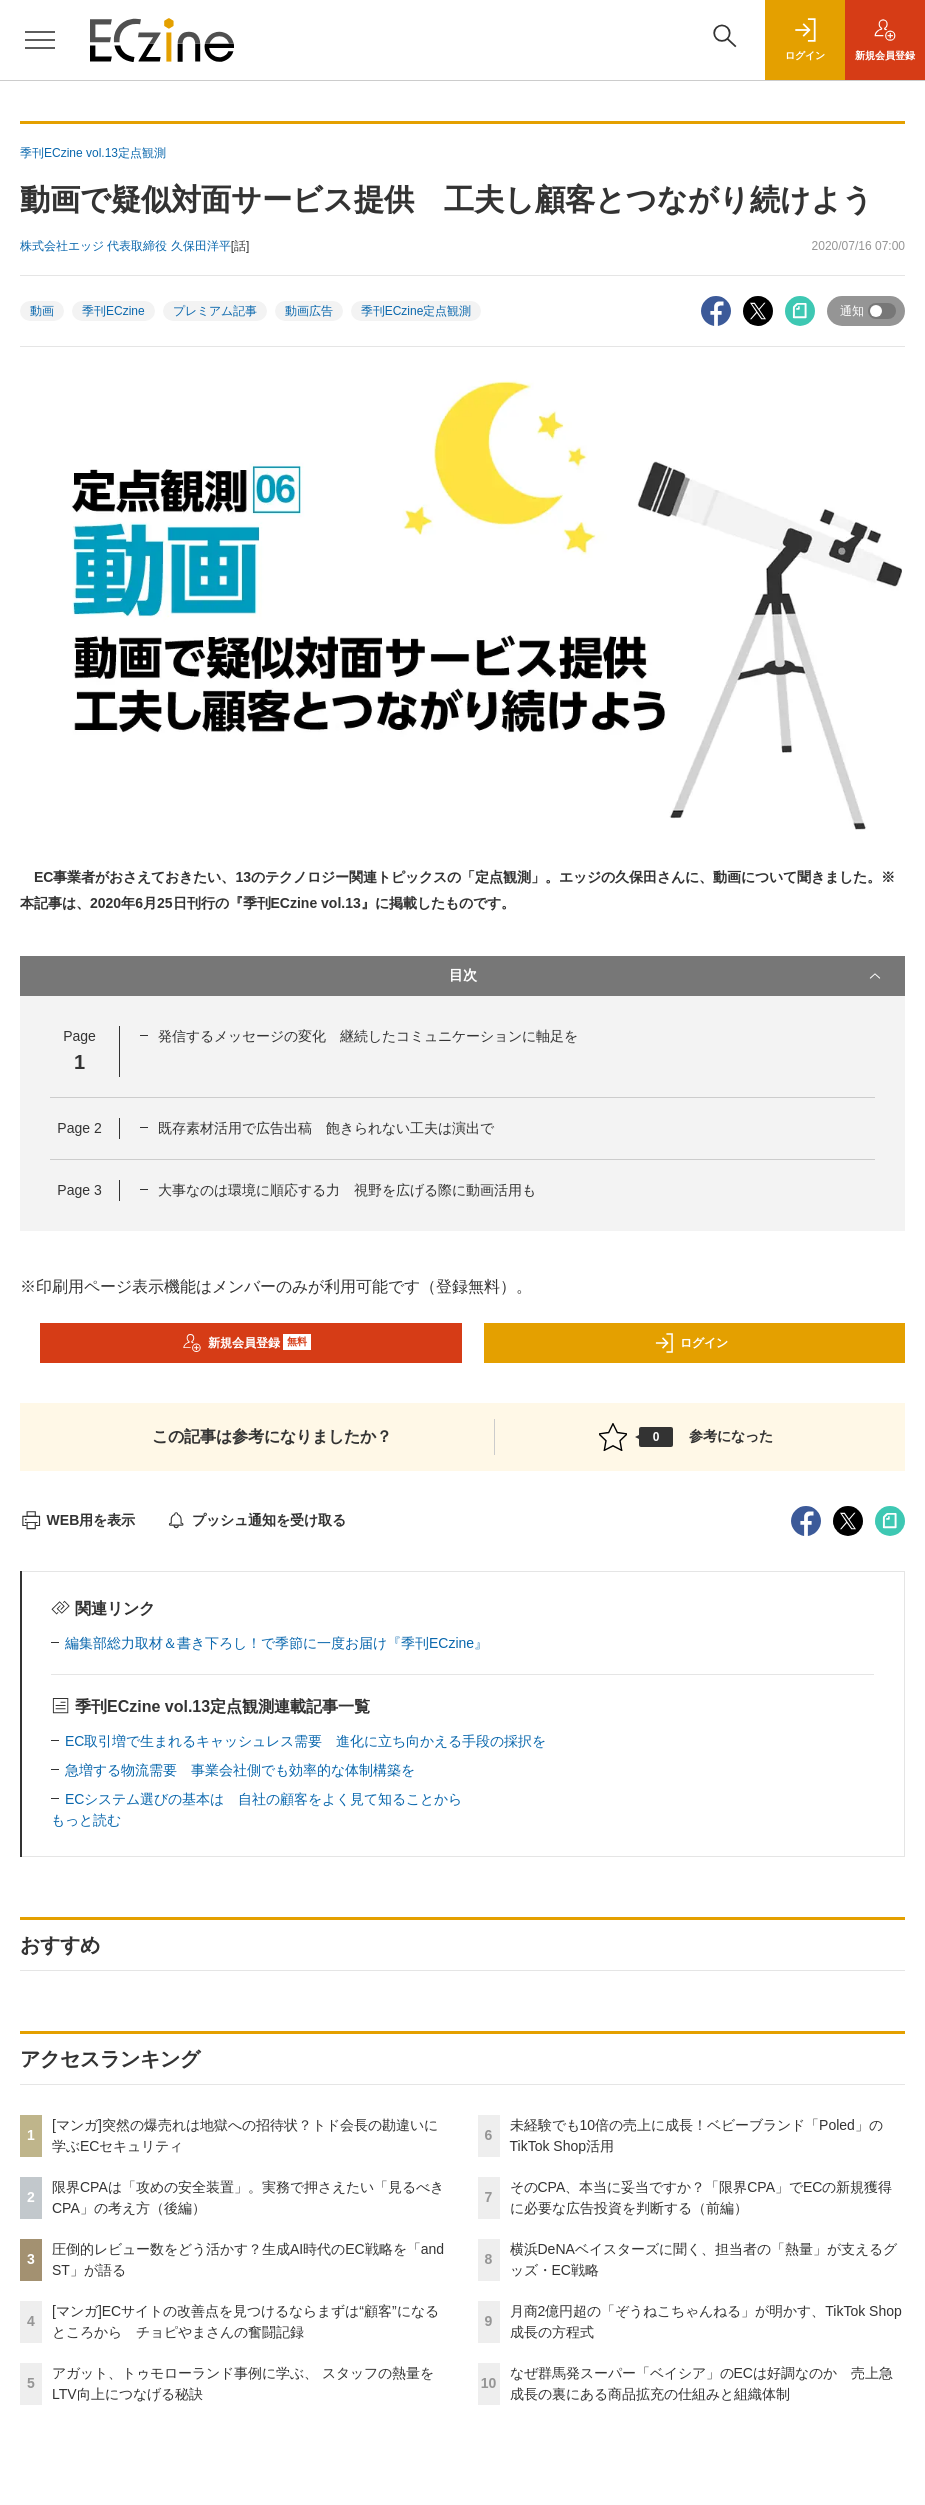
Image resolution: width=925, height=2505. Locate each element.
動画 (42, 311)
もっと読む (86, 1820)
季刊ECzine (113, 311)
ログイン (691, 1343)
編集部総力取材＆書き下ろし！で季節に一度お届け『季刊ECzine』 (276, 1643)
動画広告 (309, 311)
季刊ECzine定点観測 (416, 311)
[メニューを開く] (40, 40)
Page (79, 1128)
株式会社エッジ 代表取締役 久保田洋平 (125, 246)
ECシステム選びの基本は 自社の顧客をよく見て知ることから (263, 1799)
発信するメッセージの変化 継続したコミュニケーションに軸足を (368, 1036)
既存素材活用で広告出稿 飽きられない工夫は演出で (326, 1128)
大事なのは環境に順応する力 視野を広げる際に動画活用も (347, 1190)
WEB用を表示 (77, 1520)
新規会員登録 (246, 1343)
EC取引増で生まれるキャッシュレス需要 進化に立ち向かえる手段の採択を (305, 1741)
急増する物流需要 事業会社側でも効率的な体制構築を (240, 1770)
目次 (667, 976)
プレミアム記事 (215, 311)
